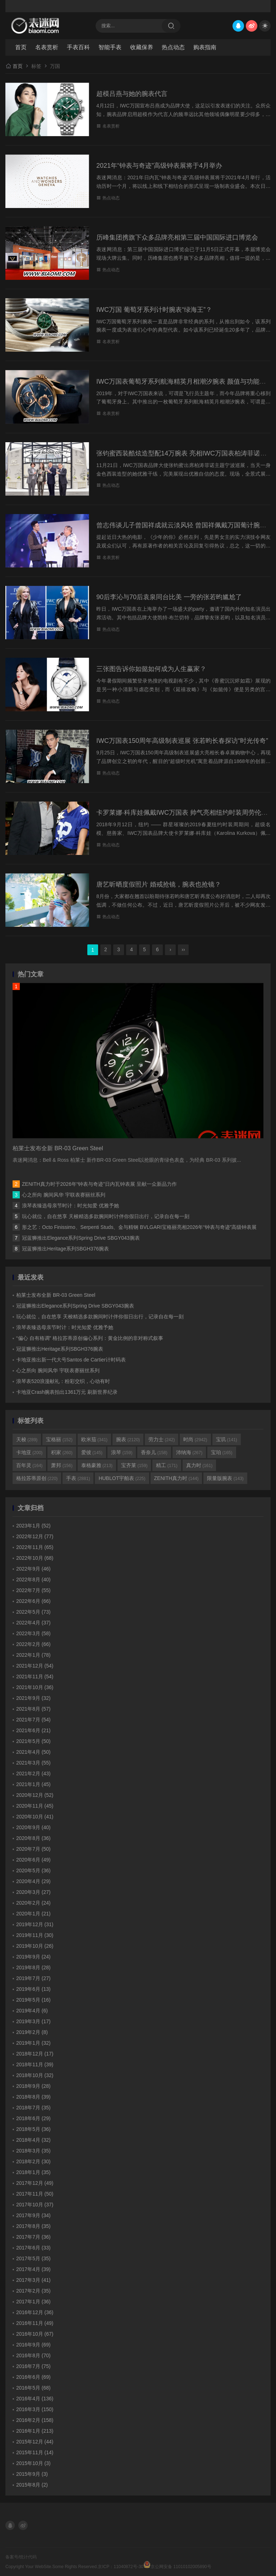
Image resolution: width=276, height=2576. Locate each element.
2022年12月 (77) (35, 1536)
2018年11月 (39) (35, 2064)
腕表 (128, 1439)
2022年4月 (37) (33, 1622)
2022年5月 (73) (33, 1612)
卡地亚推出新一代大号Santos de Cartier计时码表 (71, 1360)
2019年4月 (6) (32, 2010)
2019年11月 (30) (35, 1935)
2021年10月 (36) (35, 1687)
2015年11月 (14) (35, 2452)
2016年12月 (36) (35, 2312)
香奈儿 (154, 1452)
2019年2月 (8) (32, 2032)
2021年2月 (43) (33, 1773)
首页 (21, 47)
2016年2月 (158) (35, 2420)
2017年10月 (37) (35, 2204)
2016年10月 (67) (35, 2334)
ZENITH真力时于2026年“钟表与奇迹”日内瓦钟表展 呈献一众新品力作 (99, 1184)
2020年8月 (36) (33, 1838)
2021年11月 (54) (35, 1676)
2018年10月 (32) (35, 2075)
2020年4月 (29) (33, 1881)
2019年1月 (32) (33, 2043)
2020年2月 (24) (33, 1903)
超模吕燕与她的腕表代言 (131, 93)
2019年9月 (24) (33, 1957)
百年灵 (29, 1465)
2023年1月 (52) (33, 1526)
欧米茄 (94, 1439)
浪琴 (121, 1452)
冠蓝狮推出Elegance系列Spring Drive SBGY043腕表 (81, 1238)
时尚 (195, 1439)
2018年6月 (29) (33, 2118)
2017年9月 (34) (33, 2215)
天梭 (26, 1439)
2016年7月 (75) (33, 2366)
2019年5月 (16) (33, 2000)
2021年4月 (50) (33, 1752)
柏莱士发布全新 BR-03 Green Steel (55, 1295)
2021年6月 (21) (33, 1730)
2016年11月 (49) (35, 2323)
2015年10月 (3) (33, 2463)
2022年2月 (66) (33, 1644)
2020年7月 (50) (33, 1849)
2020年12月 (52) (35, 1795)
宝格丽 (59, 1439)
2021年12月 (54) (35, 1666)
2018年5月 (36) (33, 2129)
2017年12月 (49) (35, 2183)
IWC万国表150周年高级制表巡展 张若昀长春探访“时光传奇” (182, 740)
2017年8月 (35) (33, 2226)
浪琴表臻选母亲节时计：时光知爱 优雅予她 (70, 1205)
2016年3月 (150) (35, 2409)
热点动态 (173, 47)
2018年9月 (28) (33, 2086)
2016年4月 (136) (35, 2398)
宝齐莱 (134, 1465)
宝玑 (226, 1439)
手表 (78, 1478)
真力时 (199, 1465)
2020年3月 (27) (33, 1892)
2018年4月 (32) (33, 2140)
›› (183, 949)
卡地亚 (29, 1452)
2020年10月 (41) (35, 1816)
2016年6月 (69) (33, 2377)
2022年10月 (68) (35, 1558)
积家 (61, 1452)
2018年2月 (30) (33, 2161)
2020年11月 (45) (35, 1806)
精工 (166, 1465)
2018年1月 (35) (33, 2172)
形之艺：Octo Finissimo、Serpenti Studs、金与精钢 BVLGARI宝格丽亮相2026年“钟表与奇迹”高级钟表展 (139, 1227)
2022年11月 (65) (35, 1547)
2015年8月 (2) (32, 2485)
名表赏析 (46, 47)
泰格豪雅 (96, 1465)
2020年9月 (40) (33, 1827)
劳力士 (161, 1439)
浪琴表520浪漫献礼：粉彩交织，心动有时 (63, 1381)
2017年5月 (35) (33, 2258)
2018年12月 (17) (35, 2054)
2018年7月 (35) (33, 2107)
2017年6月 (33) (33, 2248)
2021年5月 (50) (33, 1741)
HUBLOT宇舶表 (121, 1478)
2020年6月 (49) (33, 1860)
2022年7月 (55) (33, 1590)
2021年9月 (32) (33, 1698)
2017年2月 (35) (33, 2291)
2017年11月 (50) (35, 2194)
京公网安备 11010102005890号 (177, 2564)
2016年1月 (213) (35, 2431)
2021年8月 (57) (33, 1709)
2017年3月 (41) (33, 2280)
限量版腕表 (225, 1478)
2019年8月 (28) (33, 1967)
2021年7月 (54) (33, 1719)
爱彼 (91, 1452)
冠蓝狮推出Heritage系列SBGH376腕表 (65, 1249)
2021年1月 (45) (33, 1784)
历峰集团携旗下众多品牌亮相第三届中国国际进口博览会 (177, 237)
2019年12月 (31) (35, 1924)
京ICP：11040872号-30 (120, 2566)
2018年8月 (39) (33, 2097)
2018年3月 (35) (33, 2151)
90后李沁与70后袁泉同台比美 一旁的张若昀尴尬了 (169, 597)
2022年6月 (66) (33, 1601)
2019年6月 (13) (33, 1989)
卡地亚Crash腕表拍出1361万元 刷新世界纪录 (67, 1392)
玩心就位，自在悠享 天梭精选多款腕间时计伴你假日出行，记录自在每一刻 (105, 1216)
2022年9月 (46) (33, 1569)
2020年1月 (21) (33, 1913)
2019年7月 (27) (33, 1978)
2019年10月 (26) (35, 1946)
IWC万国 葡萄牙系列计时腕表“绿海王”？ (154, 309)
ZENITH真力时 (176, 1478)
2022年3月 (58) (33, 1633)
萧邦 (61, 1465)
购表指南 (204, 47)
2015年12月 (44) (35, 2442)
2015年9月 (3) (32, 2474)
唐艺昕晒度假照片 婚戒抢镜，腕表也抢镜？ (158, 884)
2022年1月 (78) (33, 1655)
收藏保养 (141, 47)
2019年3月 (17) (33, 2021)
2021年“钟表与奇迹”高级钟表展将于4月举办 (159, 165)
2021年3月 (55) (33, 1763)
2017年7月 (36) (33, 2237)
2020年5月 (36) (33, 1870)
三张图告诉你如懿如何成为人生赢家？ (151, 668)
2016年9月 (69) (33, 2345)
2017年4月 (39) (33, 2269)
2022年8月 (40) (33, 1579)
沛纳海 (189, 1452)
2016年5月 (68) (33, 2388)
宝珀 (221, 1452)
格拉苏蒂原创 (37, 1478)
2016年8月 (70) (33, 2355)
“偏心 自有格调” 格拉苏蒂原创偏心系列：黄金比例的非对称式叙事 (89, 1338)
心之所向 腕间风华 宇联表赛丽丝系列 (63, 1195)
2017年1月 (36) (33, 2301)
